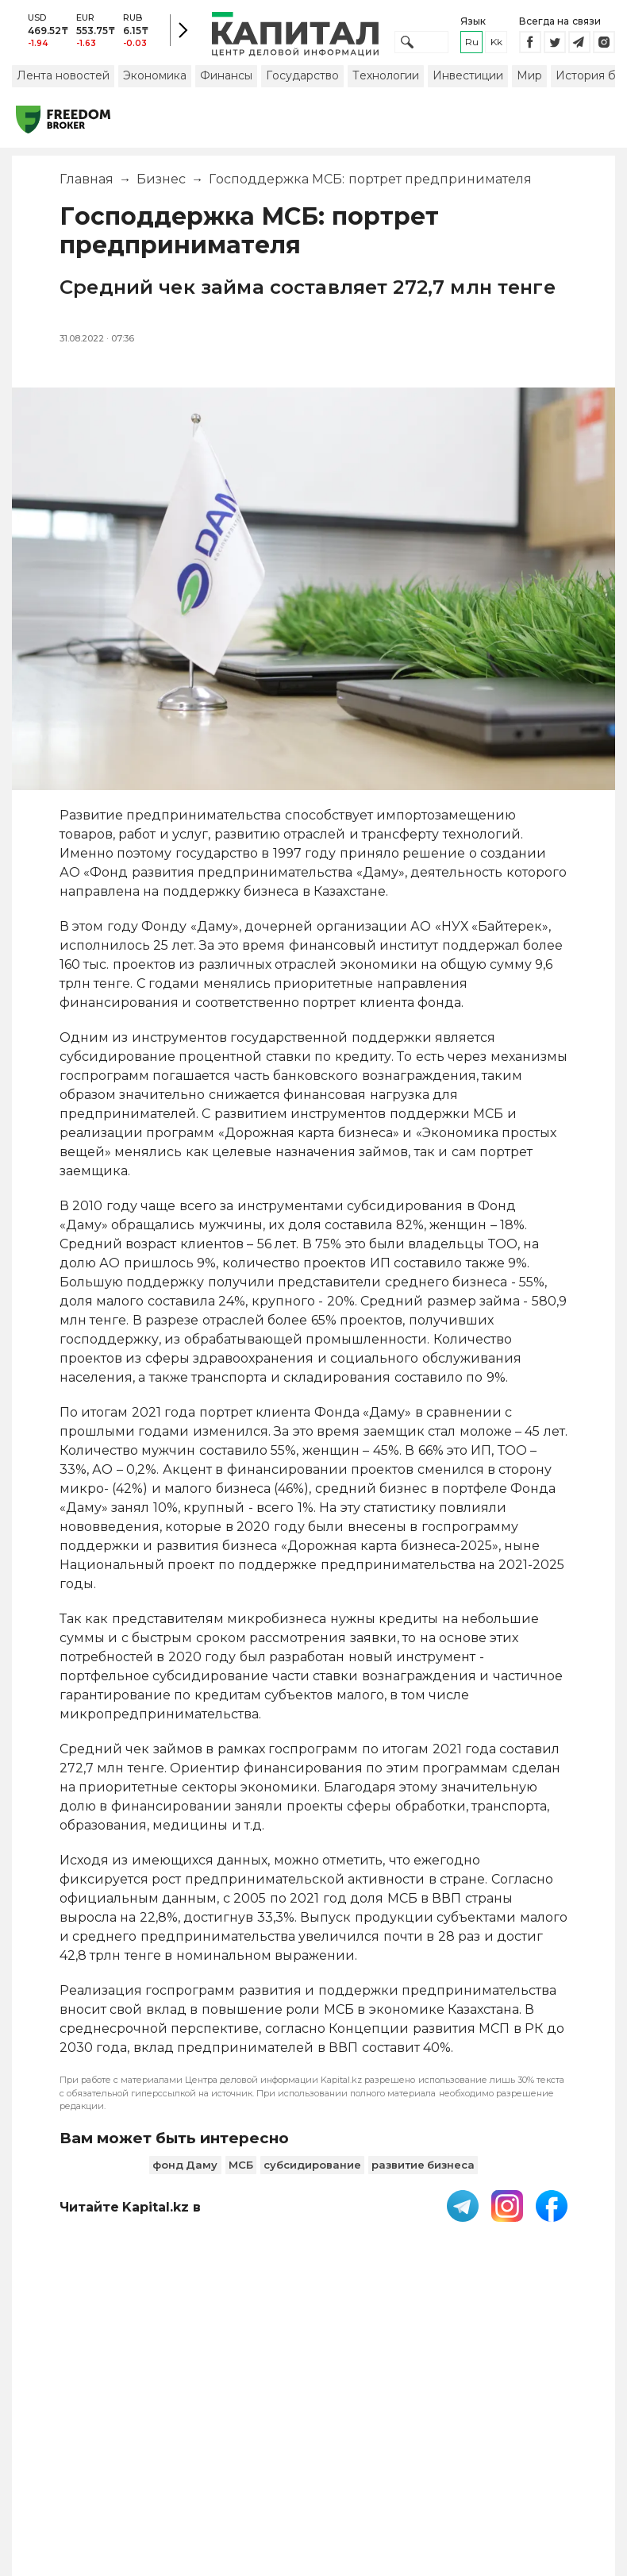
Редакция (552, 2429)
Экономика (155, 82)
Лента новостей (63, 82)
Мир (529, 82)
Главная (86, 186)
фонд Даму (185, 2171)
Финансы (226, 82)
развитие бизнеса (423, 2171)
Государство (302, 82)
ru (472, 46)
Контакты (339, 2429)
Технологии (385, 82)
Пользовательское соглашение (179, 2436)
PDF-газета (64, 2436)
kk (496, 46)
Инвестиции (468, 82)
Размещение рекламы (424, 2436)
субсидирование (312, 2171)
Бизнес (161, 186)
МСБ (241, 2171)
